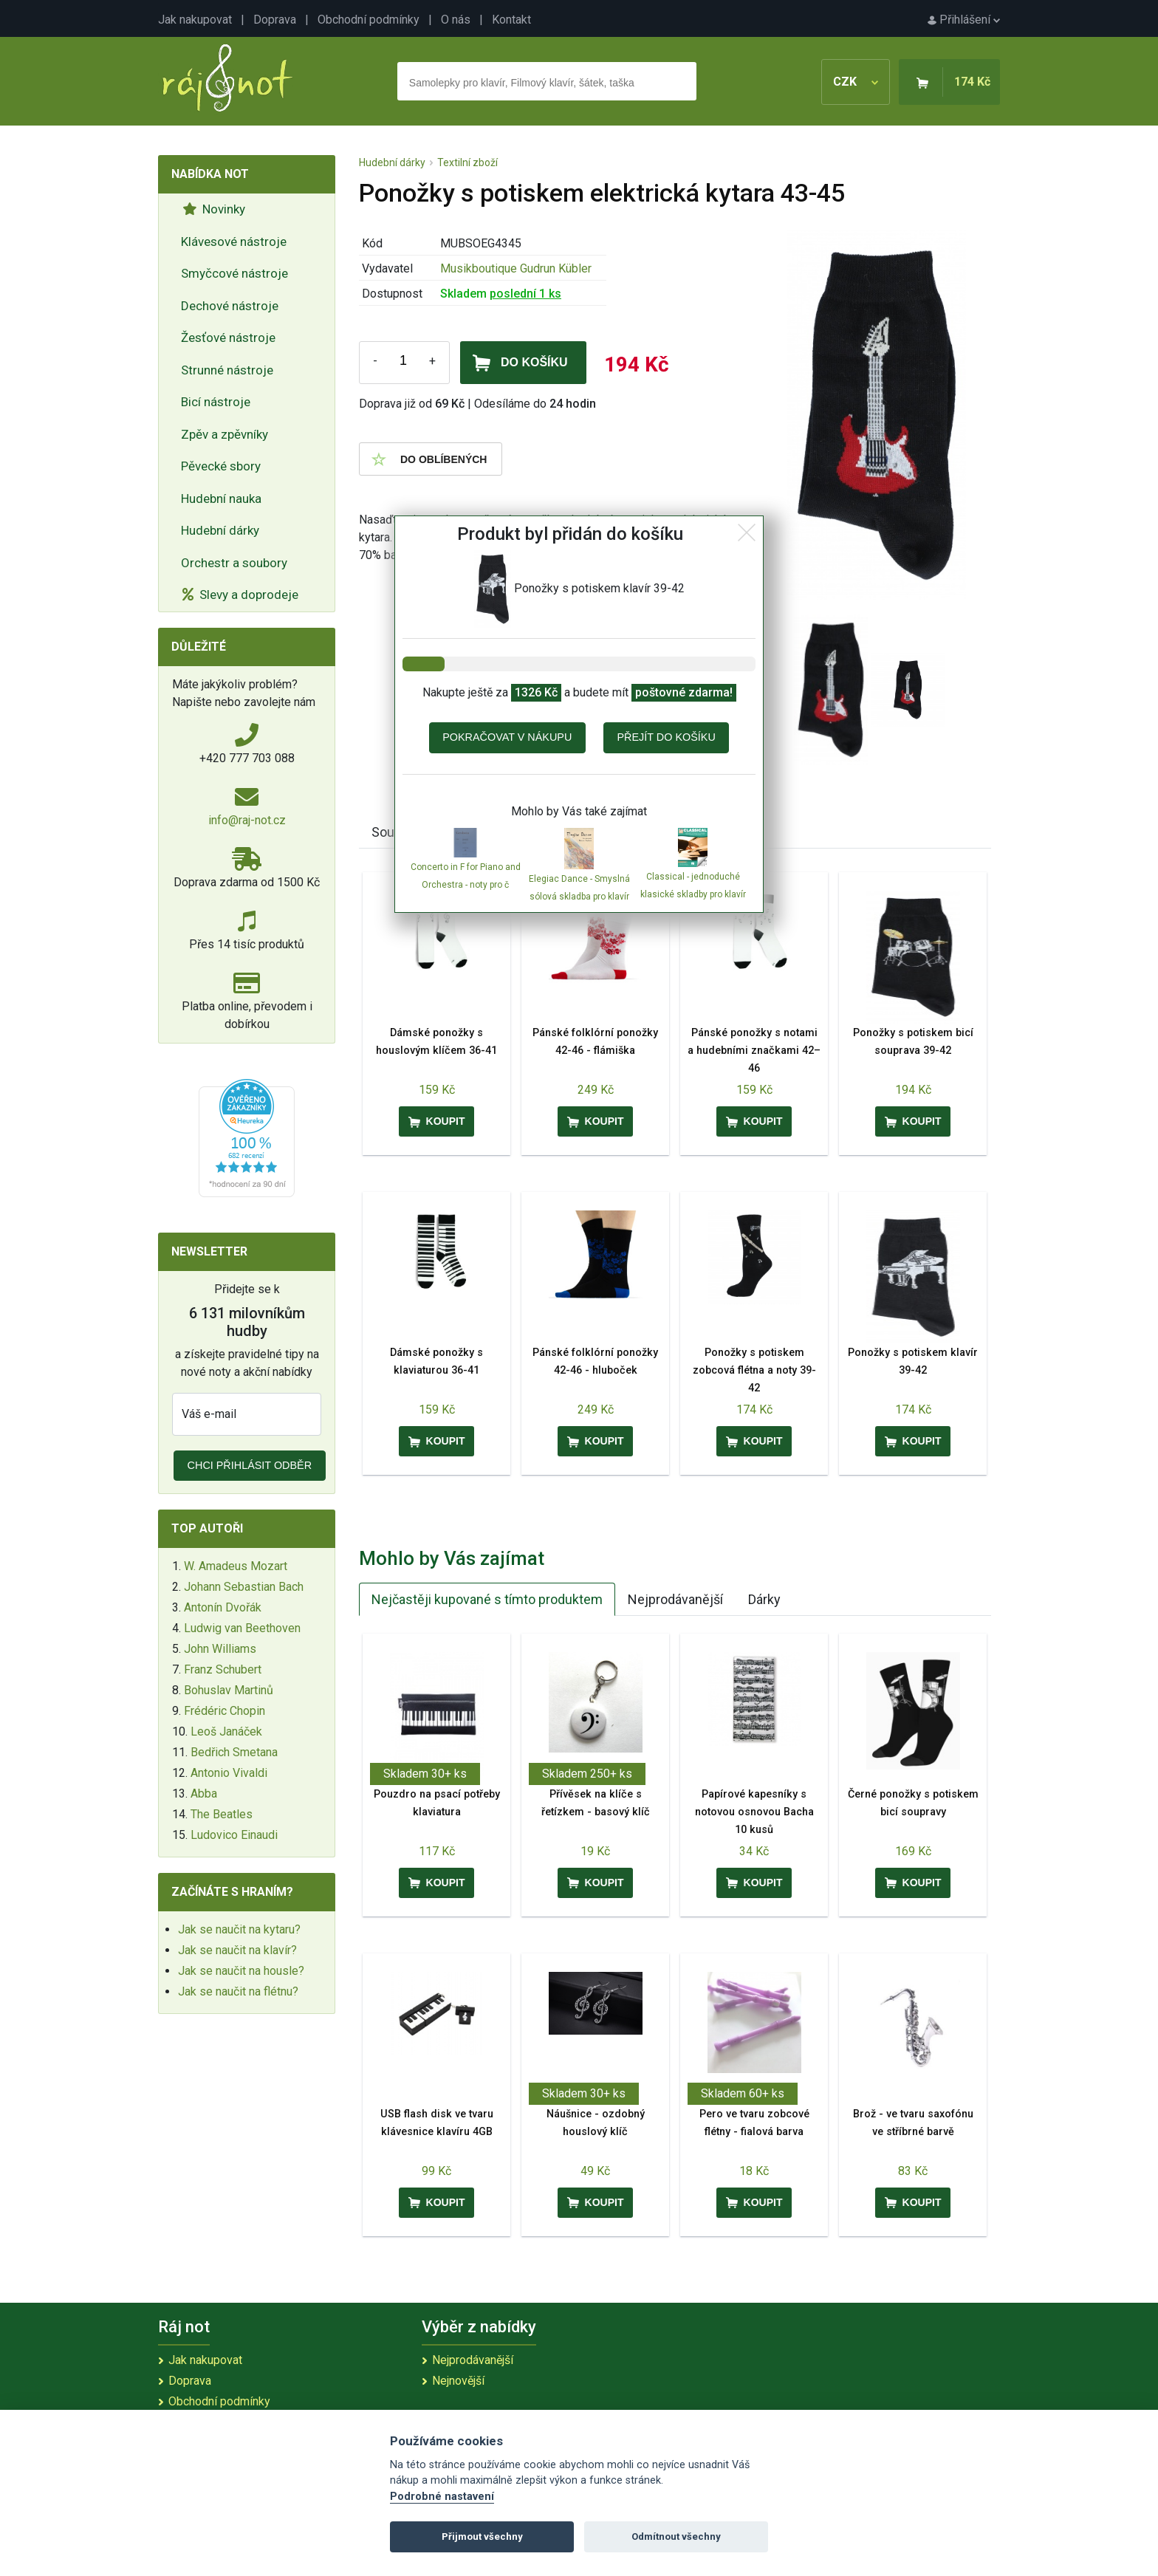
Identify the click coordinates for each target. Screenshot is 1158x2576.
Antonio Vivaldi (229, 1773)
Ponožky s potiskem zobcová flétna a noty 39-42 (754, 1370)
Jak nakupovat (195, 20)
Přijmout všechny (482, 2536)
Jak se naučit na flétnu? (238, 1991)
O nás (455, 20)
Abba (204, 1794)
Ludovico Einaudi (234, 1835)
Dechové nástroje (229, 305)
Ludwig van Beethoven (242, 1628)
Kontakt (511, 20)
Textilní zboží (467, 162)
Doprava (274, 20)
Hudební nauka (221, 498)
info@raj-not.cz (247, 820)
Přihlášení (964, 20)
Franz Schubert (222, 1669)
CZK (855, 82)
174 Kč (972, 82)
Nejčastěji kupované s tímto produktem (487, 1599)
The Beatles (222, 1814)
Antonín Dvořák (222, 1607)
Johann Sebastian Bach (244, 1587)
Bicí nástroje (215, 401)
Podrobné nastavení (442, 2496)
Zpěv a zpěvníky (224, 434)
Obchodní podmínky (368, 20)
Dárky (764, 1599)
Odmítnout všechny (676, 2536)
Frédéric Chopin (224, 1711)
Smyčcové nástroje (234, 273)
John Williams (220, 1649)
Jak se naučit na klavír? (237, 1950)
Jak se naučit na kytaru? (239, 1929)
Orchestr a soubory (234, 562)
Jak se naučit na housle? (241, 1971)
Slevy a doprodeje (240, 594)
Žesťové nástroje (228, 337)
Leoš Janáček (226, 1731)
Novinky (213, 209)
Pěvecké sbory (221, 466)
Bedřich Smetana (234, 1752)
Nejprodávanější (675, 1599)
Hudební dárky (220, 530)
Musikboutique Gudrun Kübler (516, 268)
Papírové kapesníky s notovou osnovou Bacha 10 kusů (754, 1812)
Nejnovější (458, 2381)
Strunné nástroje (227, 370)
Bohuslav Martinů (228, 1690)
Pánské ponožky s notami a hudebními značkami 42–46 (754, 1051)
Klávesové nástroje (234, 241)
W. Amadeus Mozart (235, 1566)
